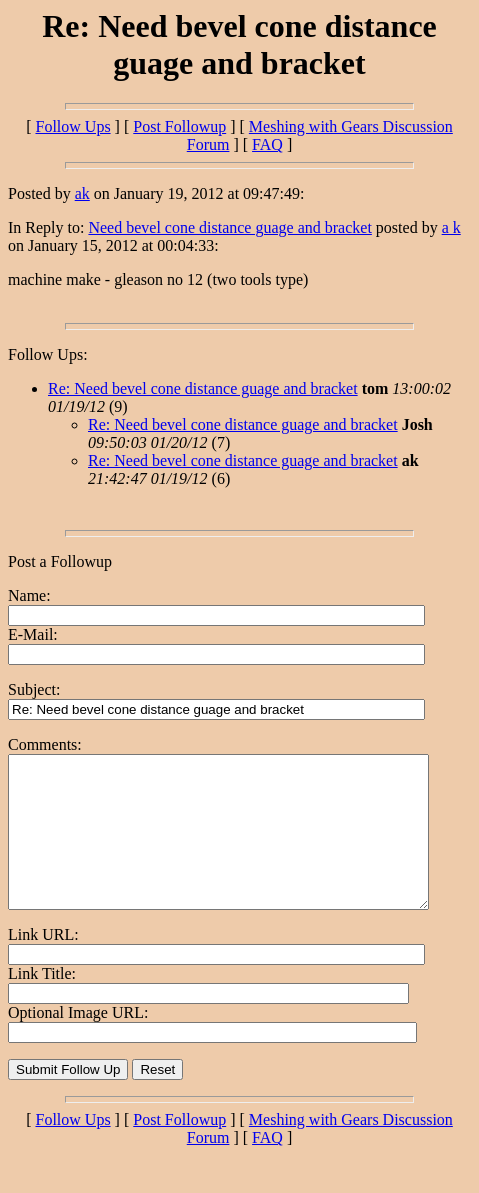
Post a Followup (60, 561)
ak (82, 193)
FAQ (267, 144)
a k (451, 227)
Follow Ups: (48, 354)
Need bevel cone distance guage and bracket (229, 227)
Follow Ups (72, 126)
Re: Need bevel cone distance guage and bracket (203, 388)
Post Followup (179, 126)
